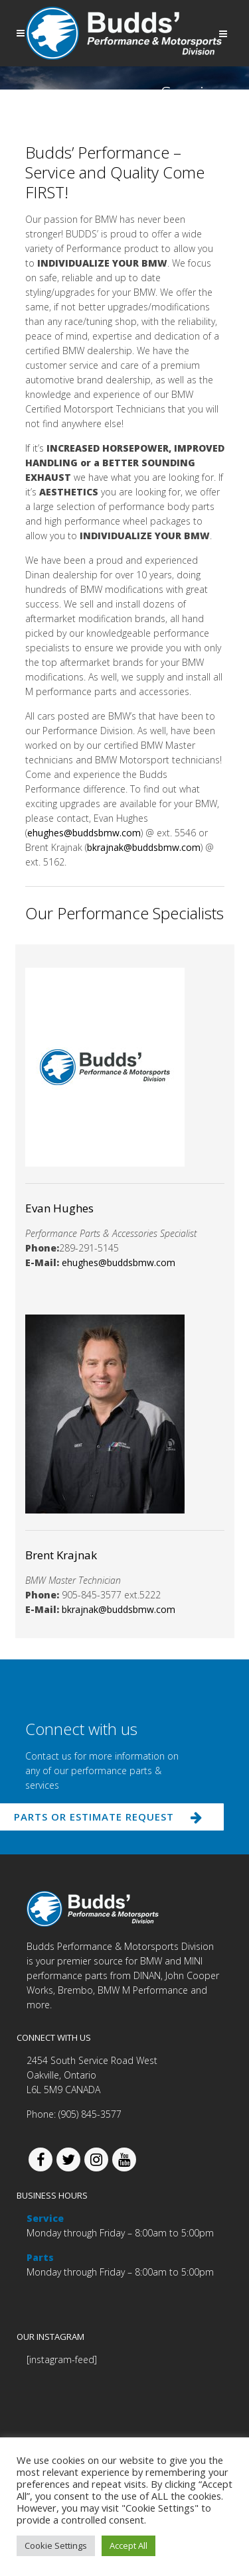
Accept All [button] (128, 2545)
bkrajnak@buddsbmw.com (144, 847)
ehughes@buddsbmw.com (84, 832)
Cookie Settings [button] (56, 2545)
